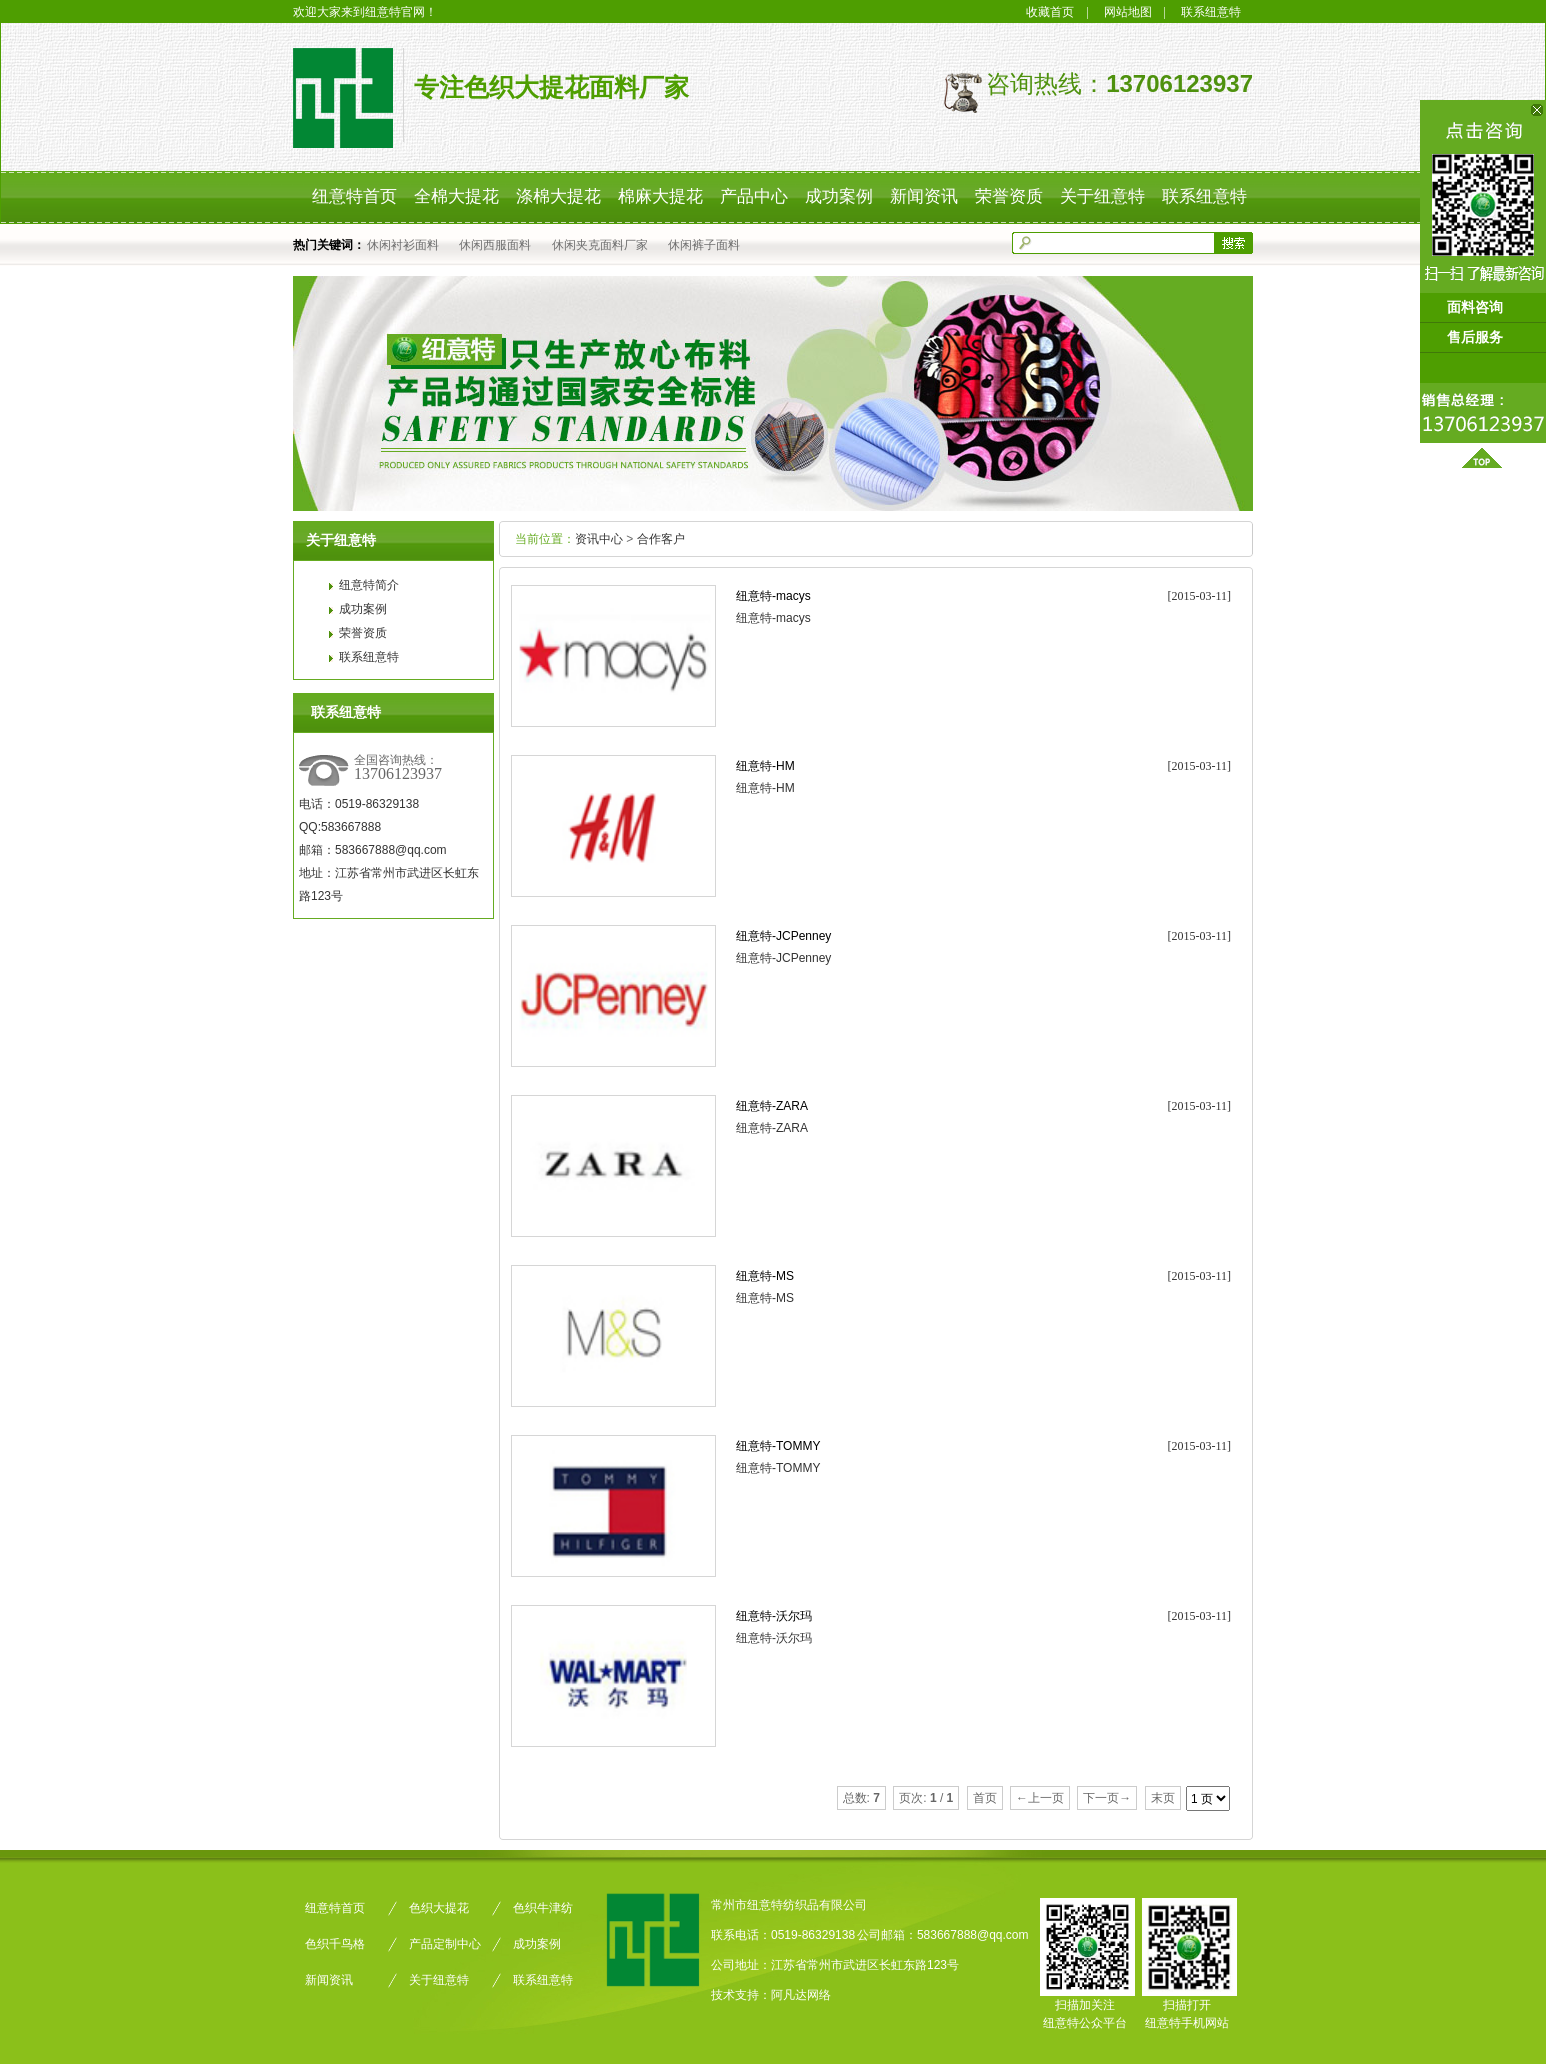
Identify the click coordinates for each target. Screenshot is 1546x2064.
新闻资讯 (329, 1980)
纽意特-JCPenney (783, 936)
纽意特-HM (765, 766)
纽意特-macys (773, 596)
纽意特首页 (335, 1908)
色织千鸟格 (335, 1944)
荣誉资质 (363, 633)
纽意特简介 (369, 585)
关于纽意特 (439, 1980)
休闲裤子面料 (704, 245)
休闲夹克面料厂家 (600, 245)
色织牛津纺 (543, 1908)
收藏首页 (1050, 12)
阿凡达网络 (801, 1995)
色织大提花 (439, 1908)
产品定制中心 (445, 1944)
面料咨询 (1482, 307)
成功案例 (363, 609)
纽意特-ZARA (772, 1106)
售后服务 (1482, 337)
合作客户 (661, 539)
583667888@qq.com (973, 1935)
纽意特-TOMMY (778, 1446)
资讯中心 (599, 539)
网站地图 (1128, 12)
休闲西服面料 (495, 245)
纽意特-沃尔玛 (774, 1616)
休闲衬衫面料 (403, 245)
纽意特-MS (765, 1276)
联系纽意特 (1211, 12)
